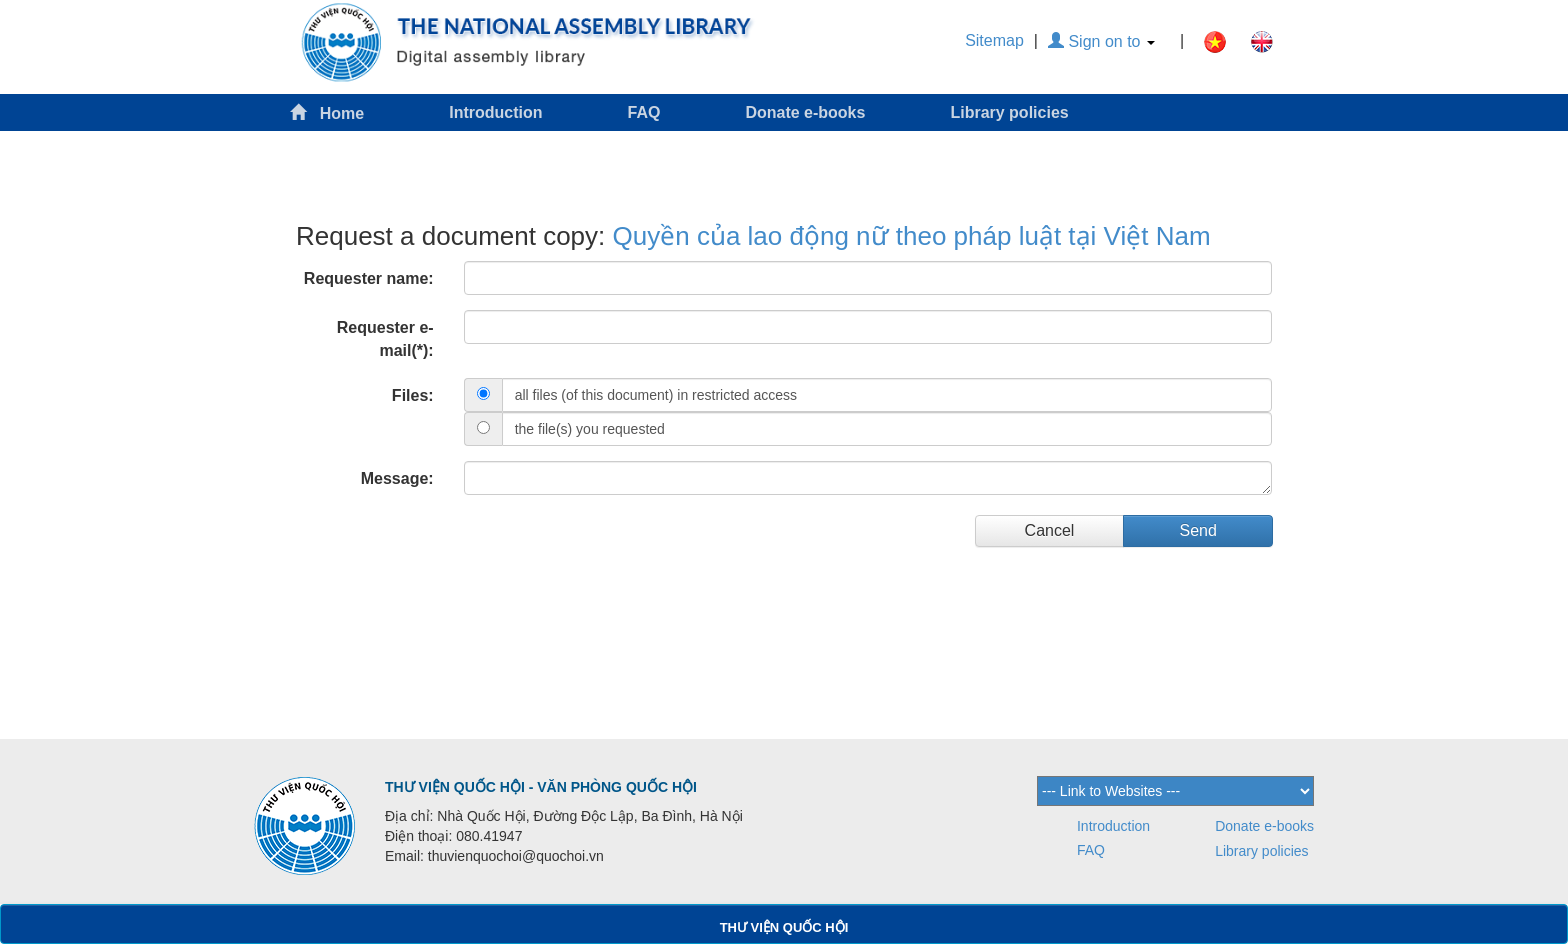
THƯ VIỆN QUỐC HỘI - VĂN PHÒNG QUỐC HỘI (541, 787)
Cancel (1050, 530)
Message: (397, 478)
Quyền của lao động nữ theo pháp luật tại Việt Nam (912, 236)
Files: (413, 395)
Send (1197, 530)
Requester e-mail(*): (385, 339)
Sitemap (994, 40)
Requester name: (369, 278)
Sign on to (1101, 41)
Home (327, 112)
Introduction (495, 112)
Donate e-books (805, 112)
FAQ (644, 112)
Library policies (1009, 112)
